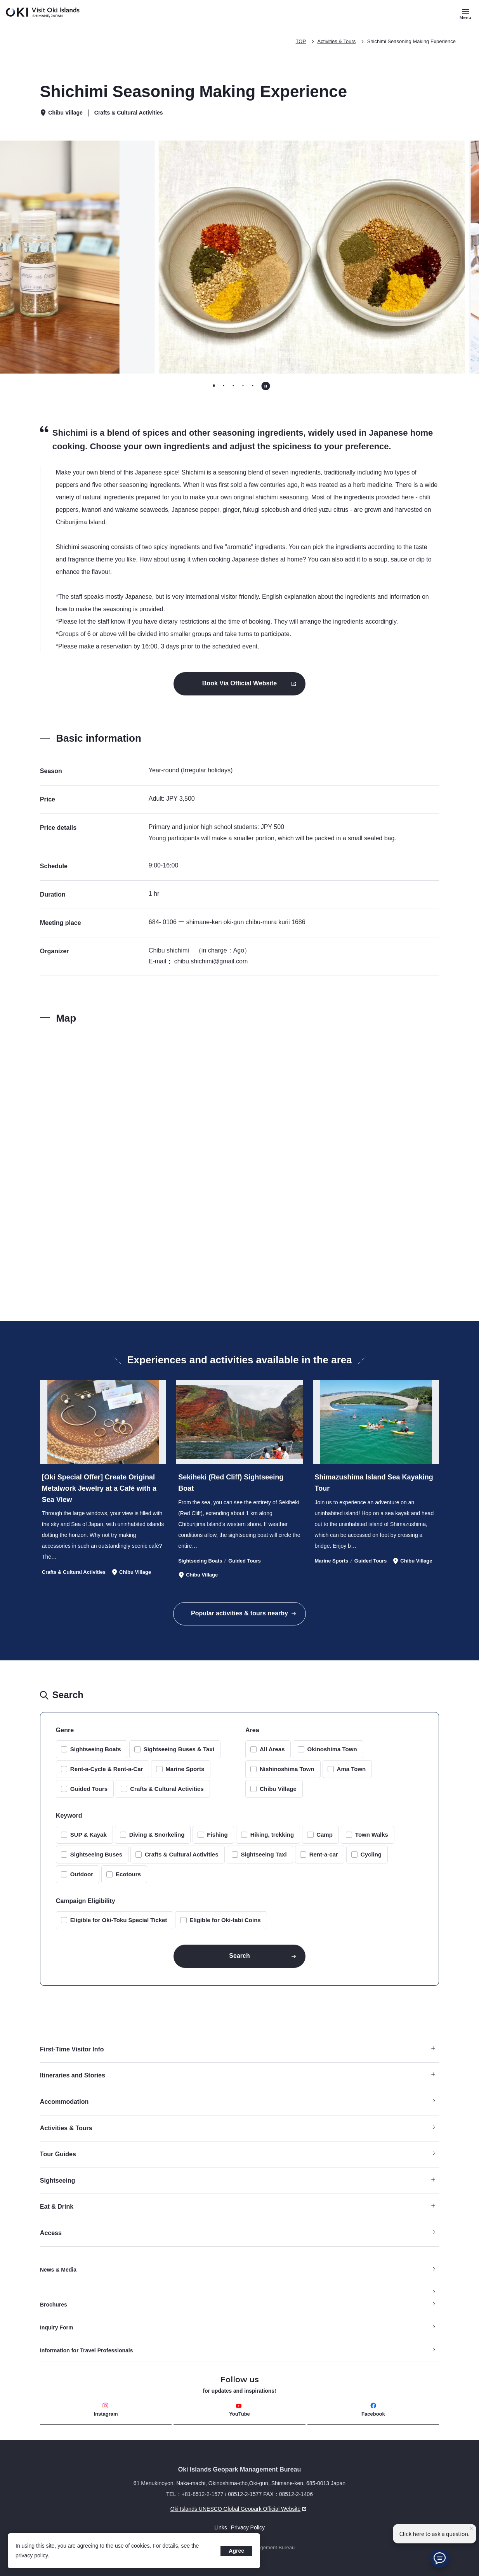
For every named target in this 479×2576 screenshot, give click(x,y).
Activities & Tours (337, 41)
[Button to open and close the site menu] (465, 13)
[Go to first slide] (421, 257)
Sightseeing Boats (95, 1749)
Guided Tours (89, 1788)
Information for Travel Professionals (86, 2350)
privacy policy (32, 2555)
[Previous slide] (57, 257)
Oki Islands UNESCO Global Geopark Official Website (174, 2508)
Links (220, 2527)
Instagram (106, 2409)
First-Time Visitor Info (237, 2049)
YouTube (239, 2410)
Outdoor (81, 1874)
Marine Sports (184, 1769)
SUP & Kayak (88, 1834)
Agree (236, 2551)
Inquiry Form (56, 2327)
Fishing (217, 1834)
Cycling (371, 1854)
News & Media (58, 2270)
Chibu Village (278, 1788)
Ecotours (128, 1874)
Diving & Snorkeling (157, 1834)
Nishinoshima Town (287, 1769)
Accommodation (64, 2101)
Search (239, 1955)
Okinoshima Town (332, 1749)
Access (51, 2233)
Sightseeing (237, 2180)
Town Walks (371, 1834)
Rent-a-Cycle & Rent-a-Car (106, 1769)
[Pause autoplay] (265, 386)
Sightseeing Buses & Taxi (179, 1749)
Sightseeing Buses (96, 1854)
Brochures (53, 2304)
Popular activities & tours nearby (239, 1613)
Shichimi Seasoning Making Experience (411, 41)
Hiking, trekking (272, 1834)
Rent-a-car (323, 1854)
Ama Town (351, 1769)
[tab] (214, 385)
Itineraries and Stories (237, 2075)
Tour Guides (58, 2154)
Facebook (373, 2409)
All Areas (272, 1749)
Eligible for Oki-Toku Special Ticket (118, 1920)
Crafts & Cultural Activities (167, 1788)
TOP (301, 41)
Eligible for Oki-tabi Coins (224, 1920)
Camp (324, 1834)
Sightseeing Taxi (264, 1854)
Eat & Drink (237, 2206)
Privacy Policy (248, 2527)
